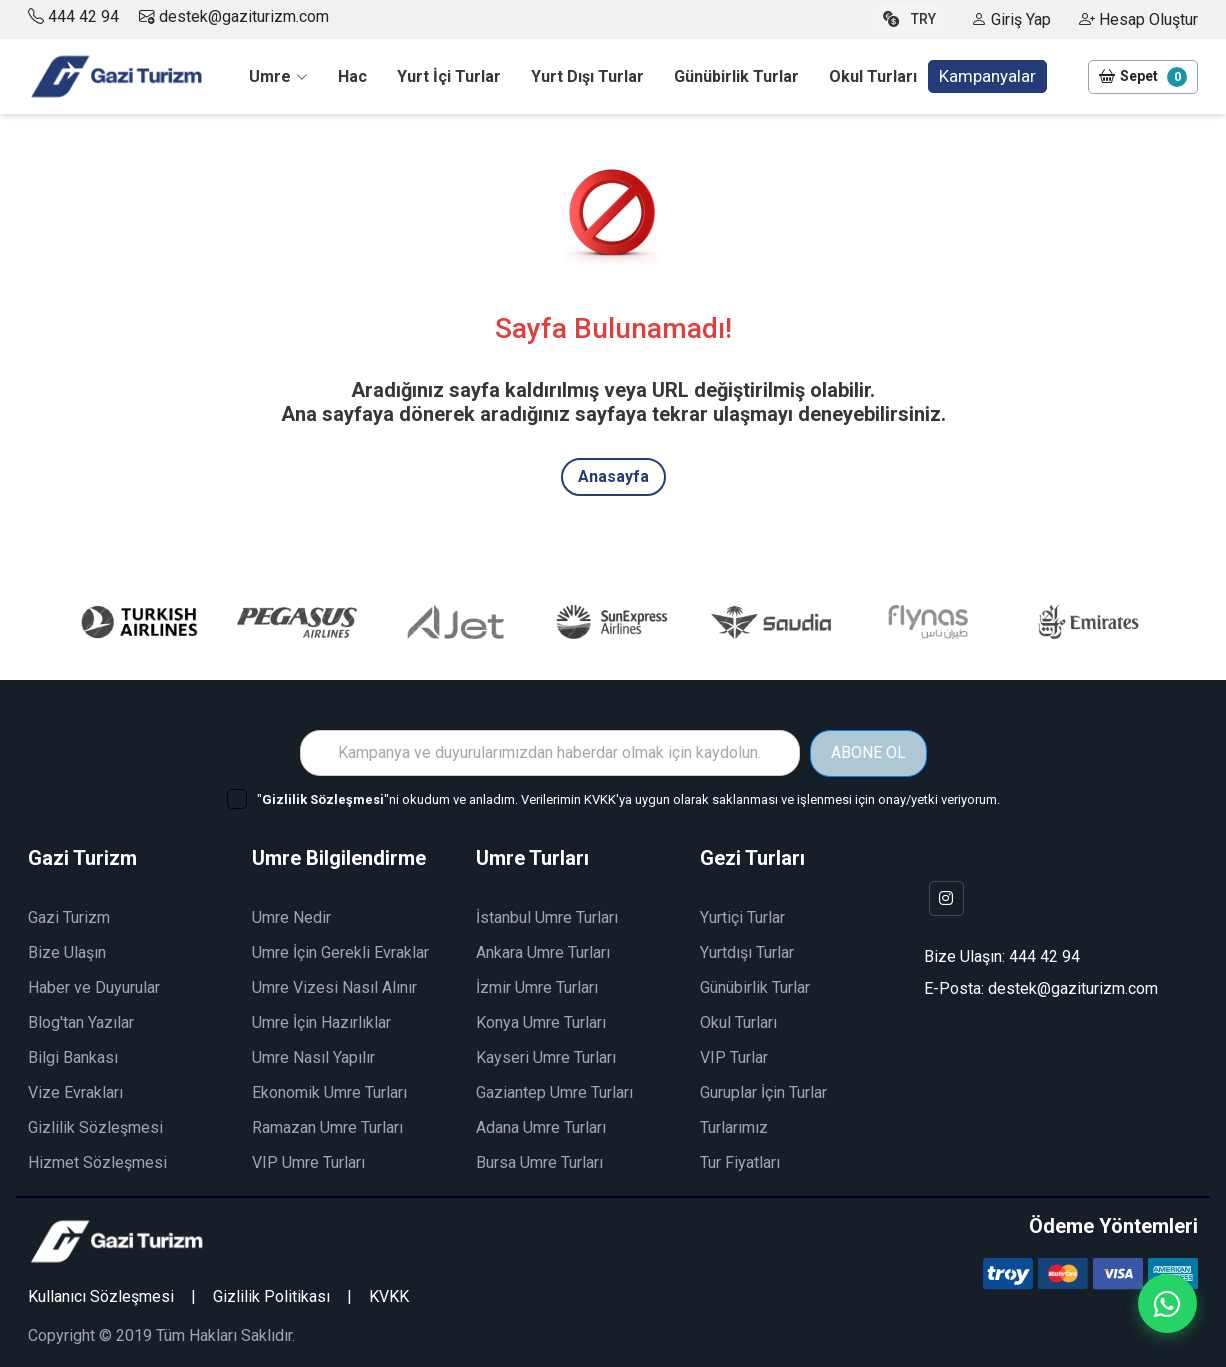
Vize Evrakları (75, 1091)
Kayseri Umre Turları (546, 1056)
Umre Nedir (291, 916)
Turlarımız (734, 1126)
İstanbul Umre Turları (547, 916)
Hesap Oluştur (1138, 19)
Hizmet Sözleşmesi (97, 1161)
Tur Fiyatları (740, 1161)
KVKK (389, 1295)
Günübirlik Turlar (755, 986)
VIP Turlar (734, 1056)
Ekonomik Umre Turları (329, 1091)
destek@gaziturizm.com (234, 16)
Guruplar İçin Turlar (763, 1091)
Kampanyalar (987, 76)
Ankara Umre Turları (543, 951)
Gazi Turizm (69, 916)
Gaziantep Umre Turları (554, 1091)
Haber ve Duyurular (94, 986)
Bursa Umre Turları (539, 1161)
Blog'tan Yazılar (81, 1021)
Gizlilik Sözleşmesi (95, 1126)
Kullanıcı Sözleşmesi (101, 1295)
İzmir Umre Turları (537, 986)
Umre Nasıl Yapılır (313, 1056)
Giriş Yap (1011, 19)
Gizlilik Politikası (271, 1295)
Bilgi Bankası (73, 1056)
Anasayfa (613, 476)
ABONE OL (868, 752)
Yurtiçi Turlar (742, 916)
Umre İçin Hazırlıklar (321, 1021)
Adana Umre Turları (541, 1126)
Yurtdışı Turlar (747, 951)
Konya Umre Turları (541, 1021)
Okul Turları (738, 1021)
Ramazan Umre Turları (327, 1126)
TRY (909, 19)
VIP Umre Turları (308, 1161)
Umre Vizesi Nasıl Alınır (334, 986)
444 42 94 (83, 16)
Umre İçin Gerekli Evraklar (340, 951)
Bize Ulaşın (67, 951)
